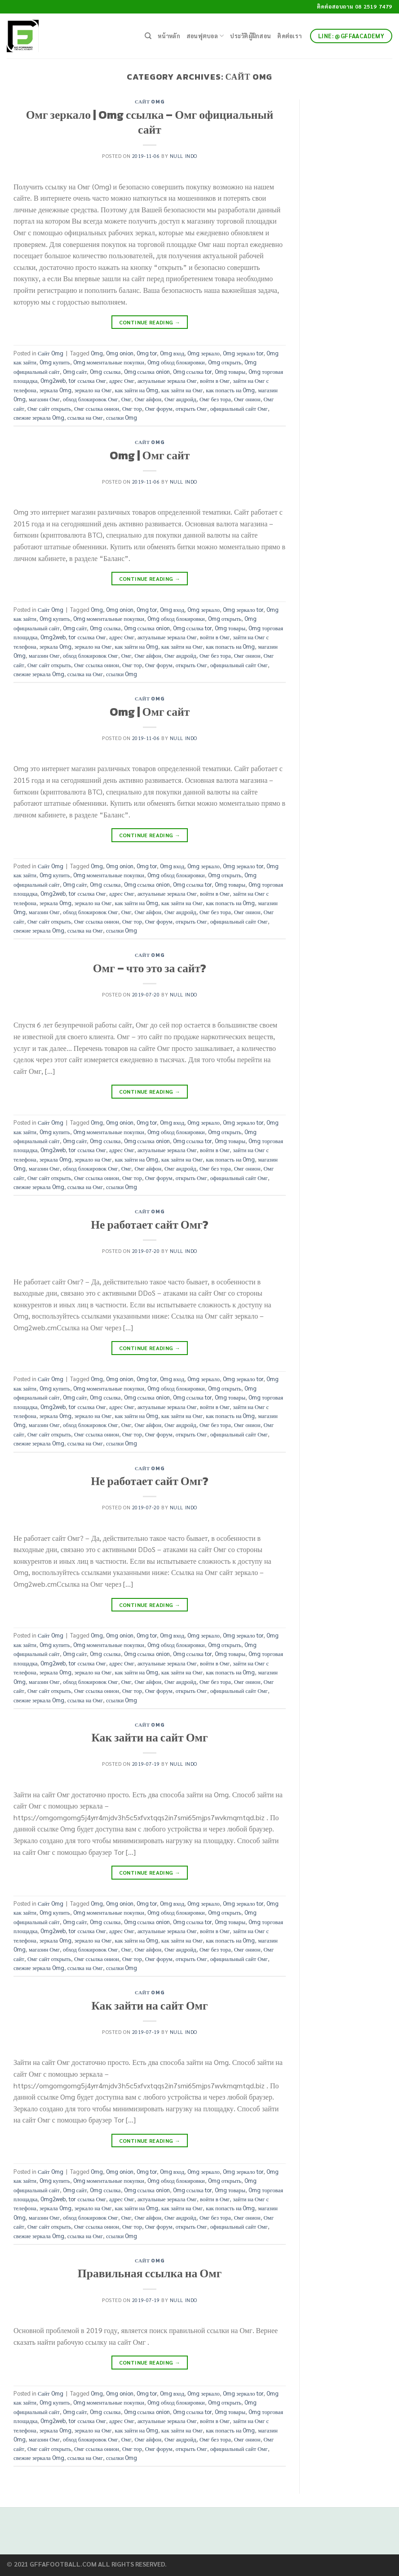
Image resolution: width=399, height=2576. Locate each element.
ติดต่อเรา (289, 36)
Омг (126, 399)
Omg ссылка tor (192, 371)
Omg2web (53, 380)
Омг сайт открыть (49, 408)
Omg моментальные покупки (108, 362)
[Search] (148, 36)
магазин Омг (44, 399)
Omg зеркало (203, 353)
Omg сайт (75, 371)
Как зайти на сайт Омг (149, 1737)
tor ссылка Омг (87, 380)
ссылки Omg (121, 417)
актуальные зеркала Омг (167, 380)
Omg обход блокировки (176, 362)
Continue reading (150, 322)
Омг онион (247, 399)
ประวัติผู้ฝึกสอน (250, 36)
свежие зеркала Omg (38, 417)
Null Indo (183, 156)
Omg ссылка (105, 371)
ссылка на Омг (85, 417)
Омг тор (132, 408)
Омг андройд (180, 399)
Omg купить (55, 362)
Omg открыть (224, 362)
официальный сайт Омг (239, 408)
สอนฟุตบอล (205, 35)
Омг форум (159, 408)
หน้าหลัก (169, 36)
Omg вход (172, 353)
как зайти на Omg (136, 390)
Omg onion (119, 353)
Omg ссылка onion (147, 371)
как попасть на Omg (230, 390)
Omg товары (230, 371)
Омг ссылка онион (96, 408)
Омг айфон (147, 399)
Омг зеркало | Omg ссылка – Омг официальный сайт (150, 122)
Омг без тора (215, 399)
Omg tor (147, 353)
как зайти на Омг (182, 390)
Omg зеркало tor (243, 353)
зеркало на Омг (93, 390)
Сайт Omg (149, 101)
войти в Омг (215, 380)
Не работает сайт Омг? (149, 1224)
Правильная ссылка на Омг (150, 2273)
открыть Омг (191, 408)
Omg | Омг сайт (150, 455)
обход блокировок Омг (90, 399)
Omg (97, 353)
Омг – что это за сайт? (149, 968)
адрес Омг (121, 380)
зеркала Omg (55, 390)
